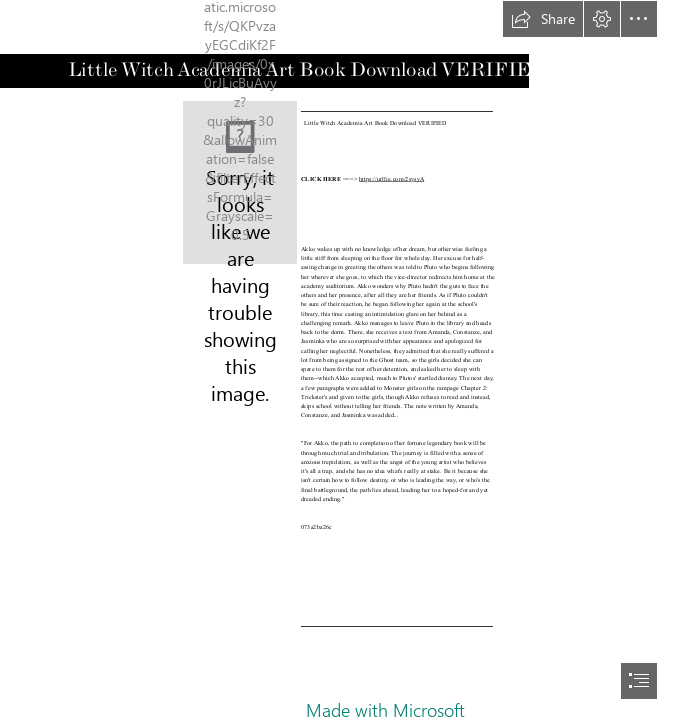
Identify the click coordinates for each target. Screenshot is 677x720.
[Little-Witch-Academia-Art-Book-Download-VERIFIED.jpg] (240, 182)
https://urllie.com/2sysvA (392, 178)
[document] (338, 360)
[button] (543, 19)
